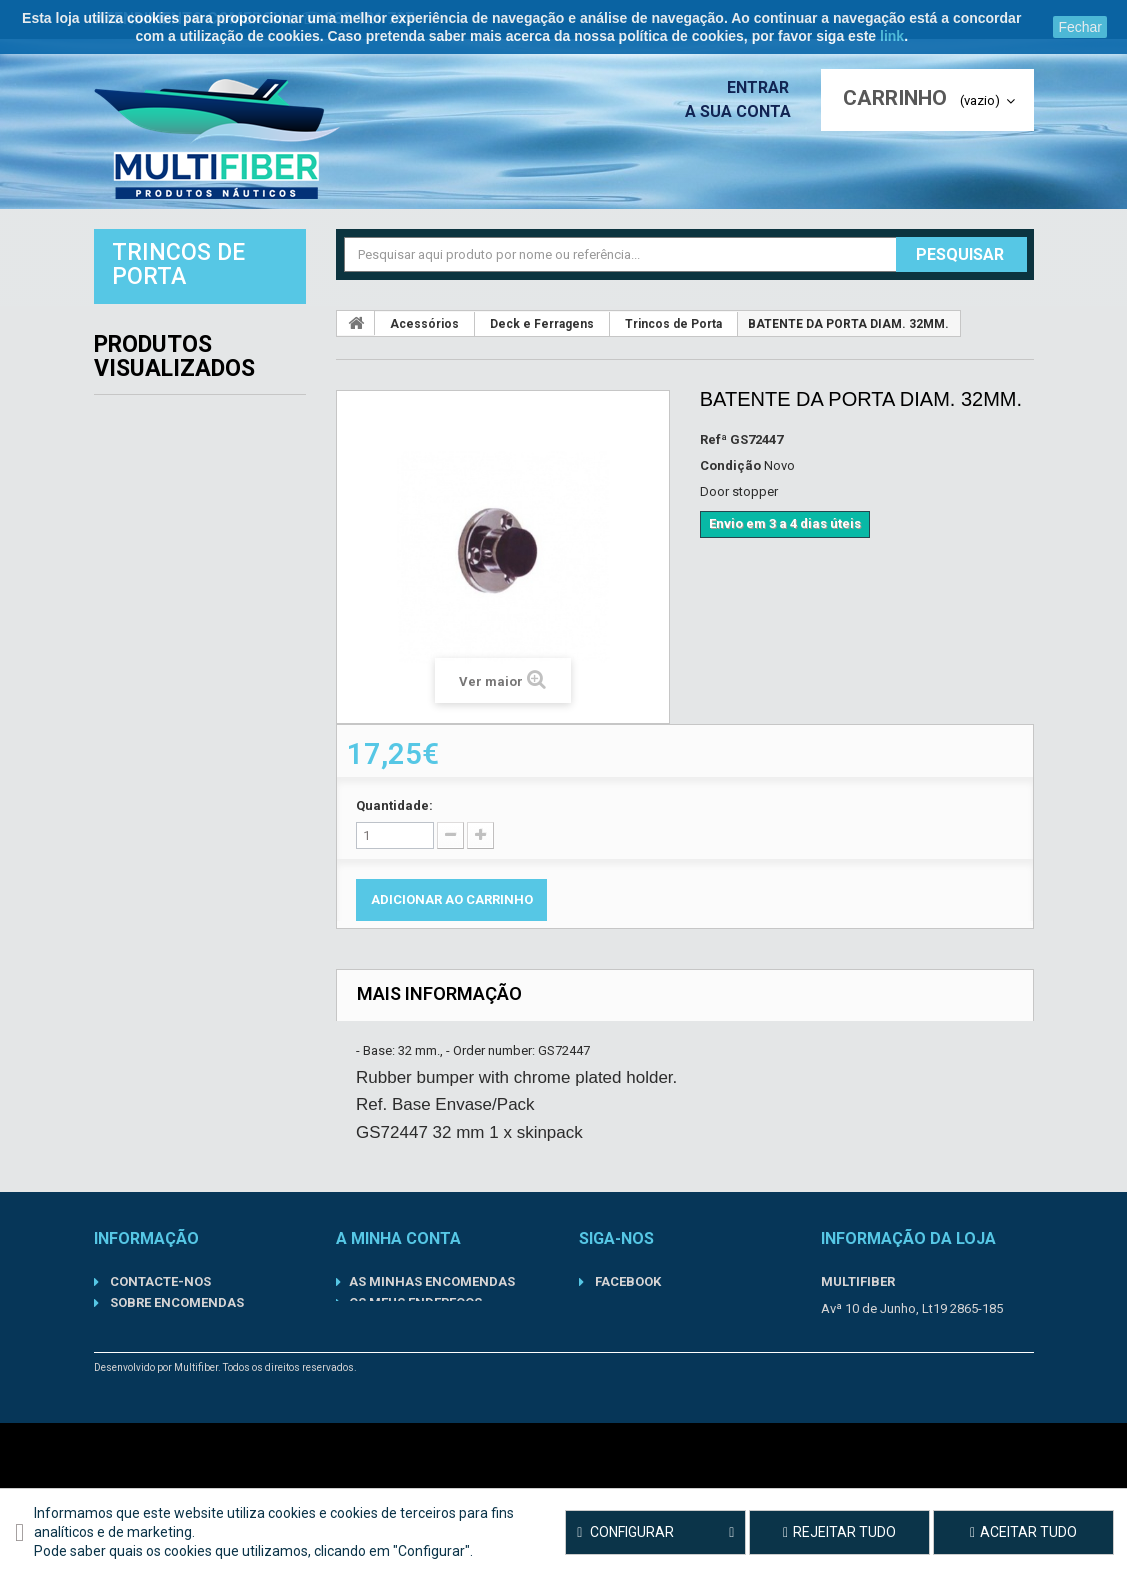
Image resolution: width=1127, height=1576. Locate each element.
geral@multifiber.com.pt (938, 1384)
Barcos (131, 382)
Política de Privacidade (192, 1323)
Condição (730, 465)
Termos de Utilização (184, 1344)
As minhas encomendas (432, 1281)
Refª (713, 439)
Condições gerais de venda (203, 1407)
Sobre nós (144, 1365)
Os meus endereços (415, 1302)
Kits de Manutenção (180, 514)
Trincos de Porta (673, 324)
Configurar (655, 1533)
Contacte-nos (159, 1281)
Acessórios (146, 338)
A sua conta (743, 111)
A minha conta (398, 1238)
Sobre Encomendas (175, 1302)
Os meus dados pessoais (433, 1323)
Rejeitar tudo (839, 1532)
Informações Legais (178, 1386)
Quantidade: (394, 805)
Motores (137, 602)
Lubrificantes (157, 558)
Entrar (764, 87)
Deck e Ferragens (542, 324)
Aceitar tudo (1023, 1532)
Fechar (1080, 27)
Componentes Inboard (189, 426)
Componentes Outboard (197, 470)
